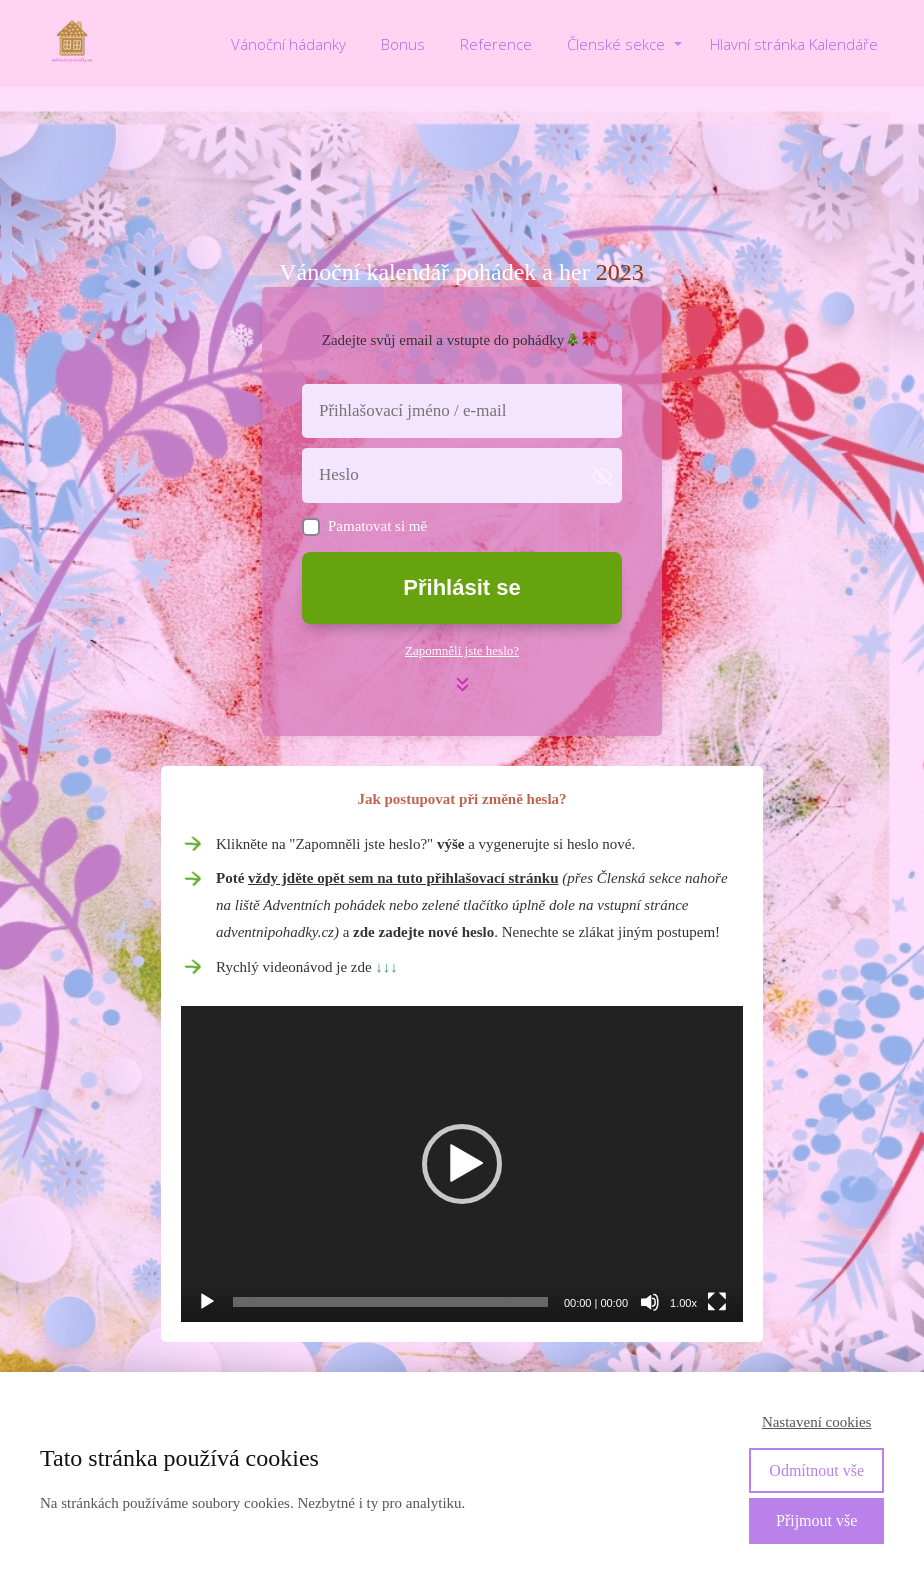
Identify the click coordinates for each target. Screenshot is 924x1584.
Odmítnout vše (816, 1470)
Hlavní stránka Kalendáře (794, 44)
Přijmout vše (816, 1520)
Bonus (403, 44)
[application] (462, 1164)
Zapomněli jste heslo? (462, 650)
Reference (496, 44)
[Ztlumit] (650, 1302)
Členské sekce (616, 44)
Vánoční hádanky (288, 44)
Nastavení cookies (817, 1422)
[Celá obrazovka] (717, 1302)
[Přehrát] (207, 1302)
